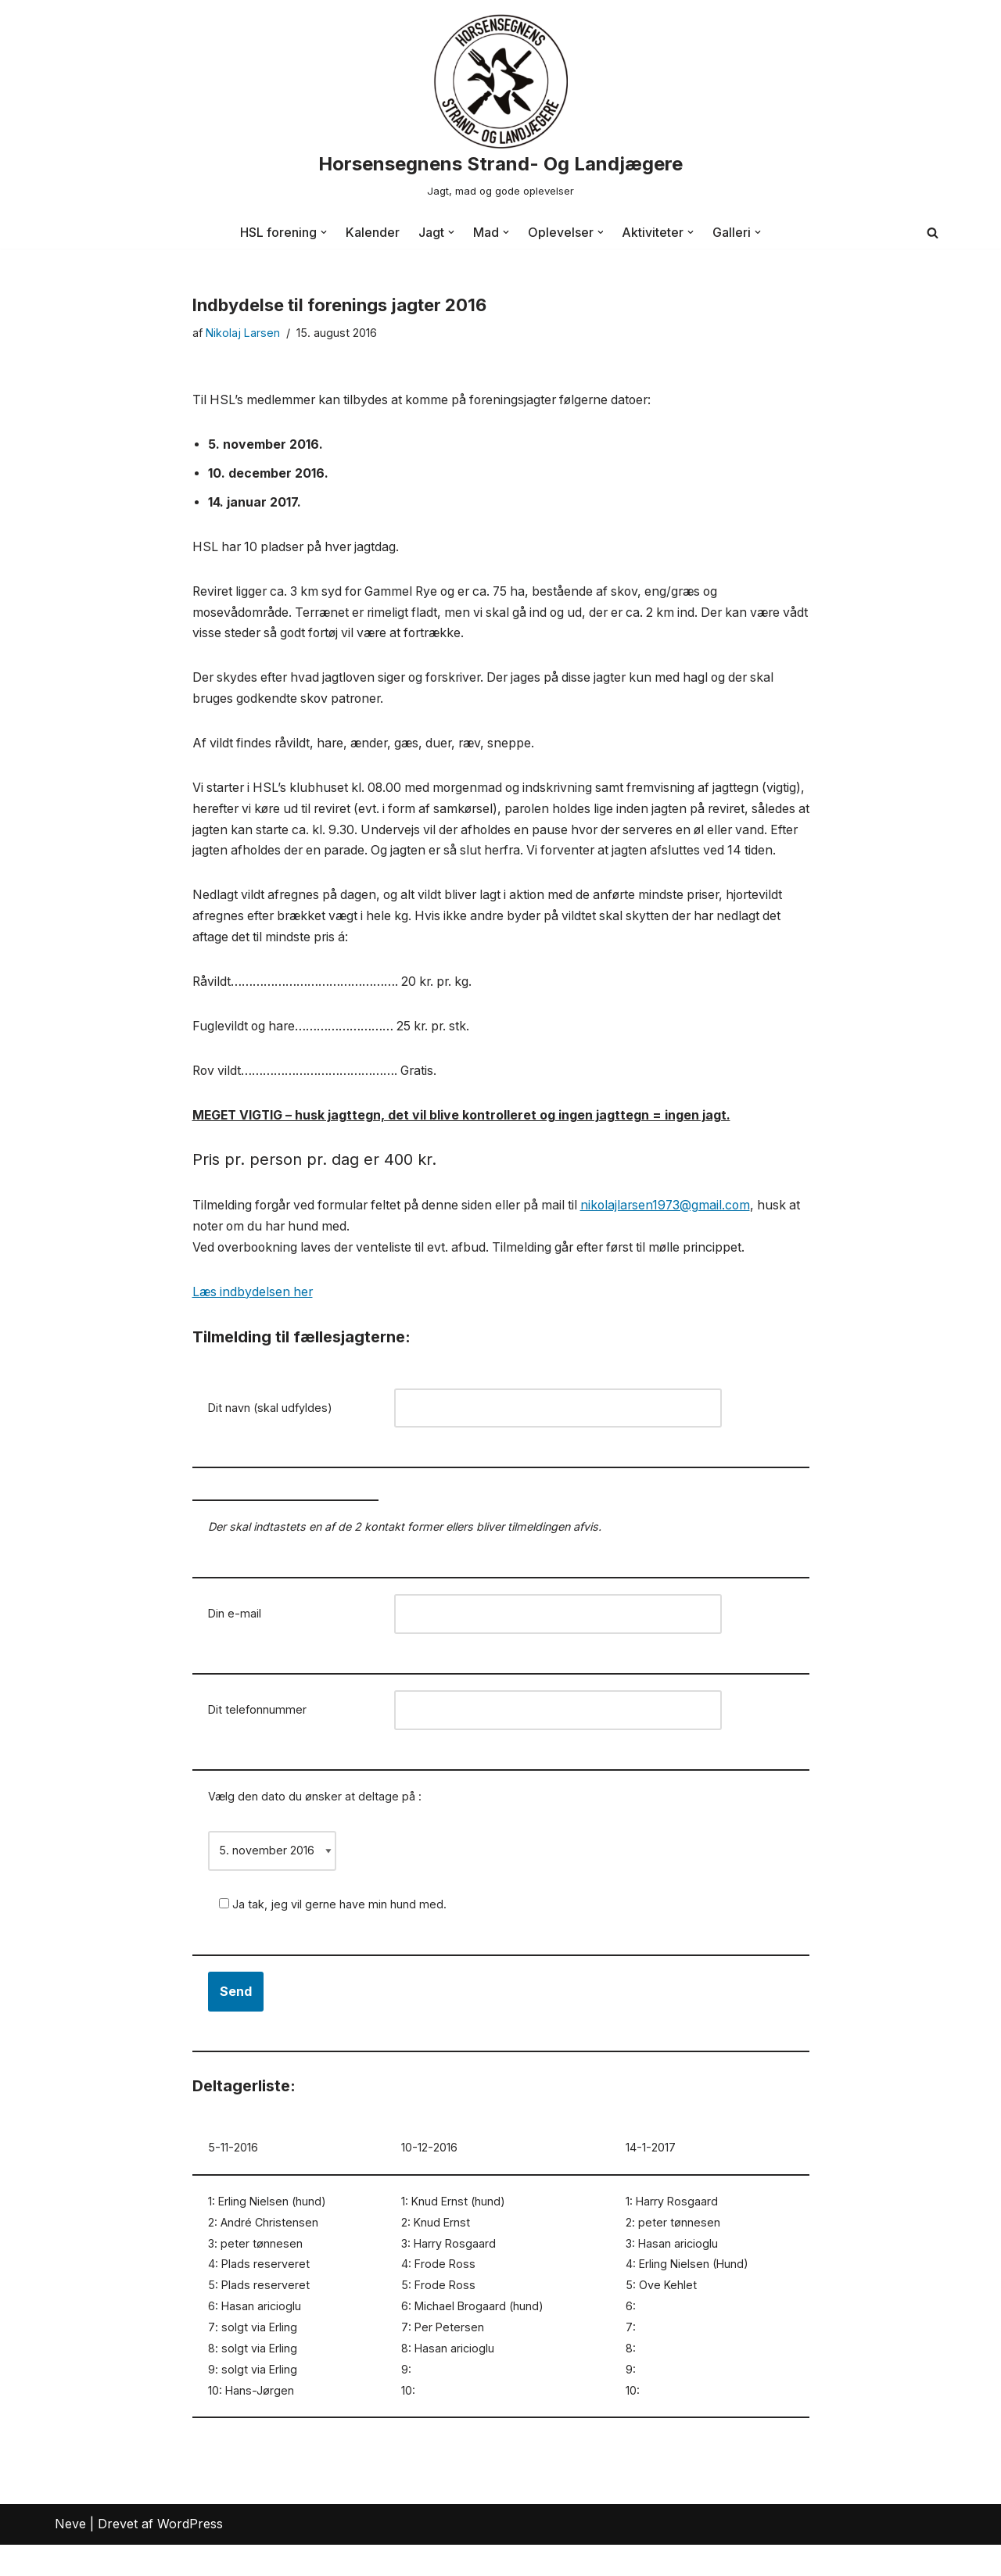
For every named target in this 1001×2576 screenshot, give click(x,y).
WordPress (190, 2555)
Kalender (373, 232)
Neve (70, 2555)
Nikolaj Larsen (243, 333)
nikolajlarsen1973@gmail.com (681, 1232)
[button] (324, 232)
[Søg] (932, 232)
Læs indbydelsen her (253, 1319)
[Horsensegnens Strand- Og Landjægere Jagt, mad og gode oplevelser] (500, 108)
